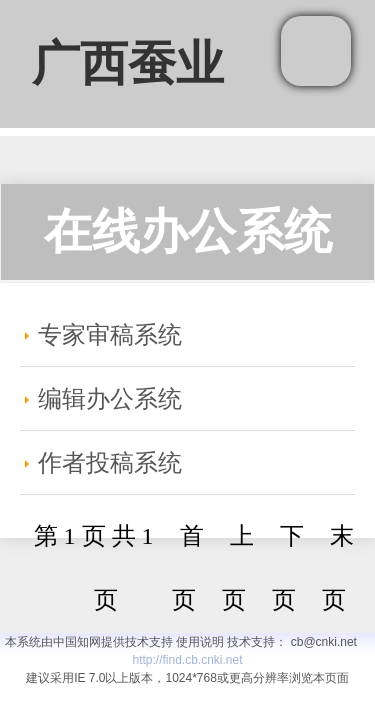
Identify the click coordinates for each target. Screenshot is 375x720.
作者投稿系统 (110, 463)
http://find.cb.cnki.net (187, 660)
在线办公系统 (188, 231)
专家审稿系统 (110, 335)
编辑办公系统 (110, 399)
